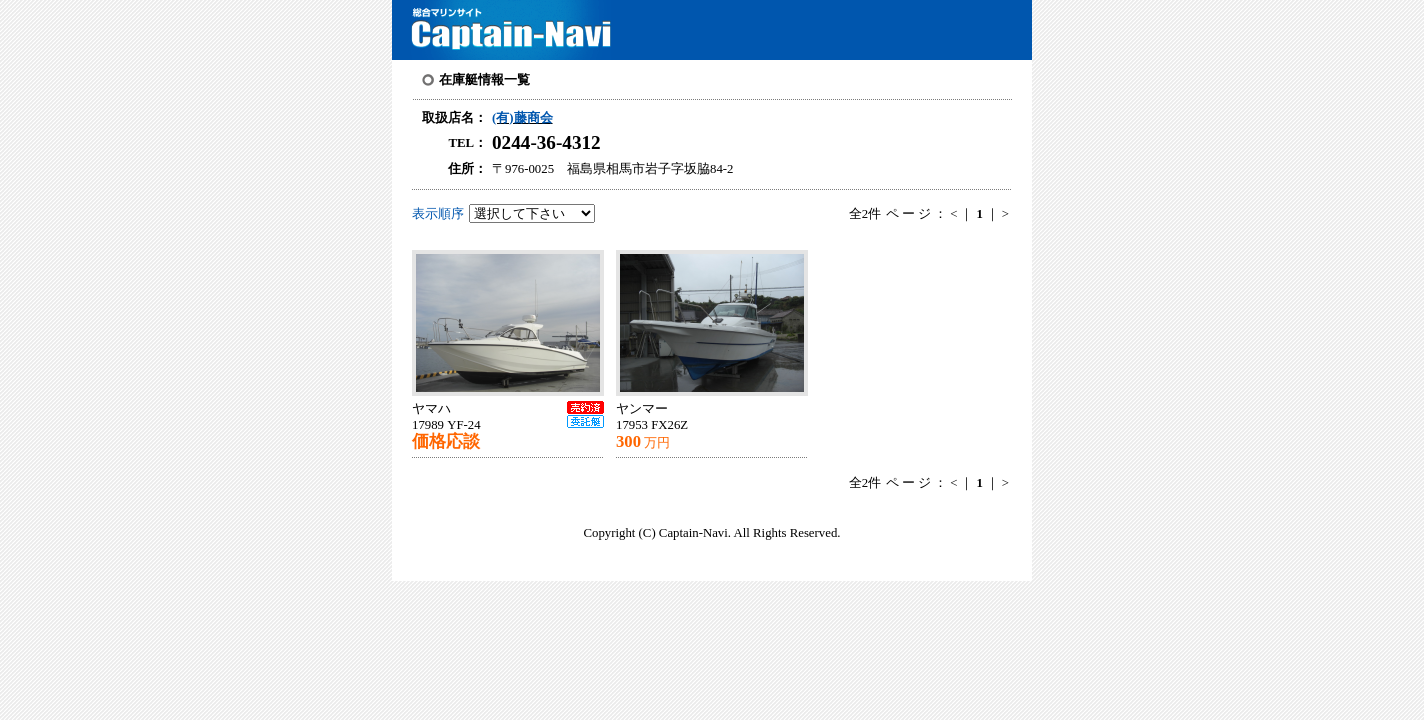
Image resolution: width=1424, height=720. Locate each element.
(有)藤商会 (522, 118)
